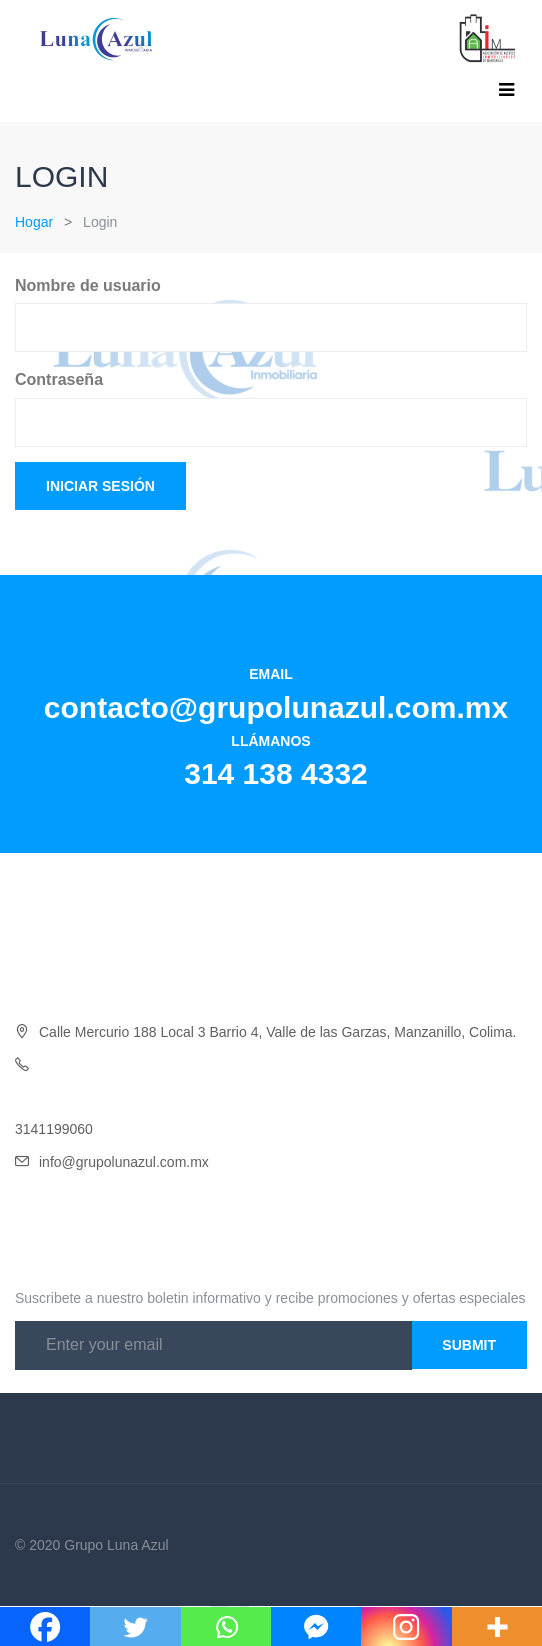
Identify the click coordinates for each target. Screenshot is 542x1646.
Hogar (34, 222)
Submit (469, 1345)
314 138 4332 (276, 773)
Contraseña (59, 379)
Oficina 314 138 (88, 1065)
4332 (152, 1065)
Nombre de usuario (88, 285)
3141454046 (54, 1097)
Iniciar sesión (100, 486)
